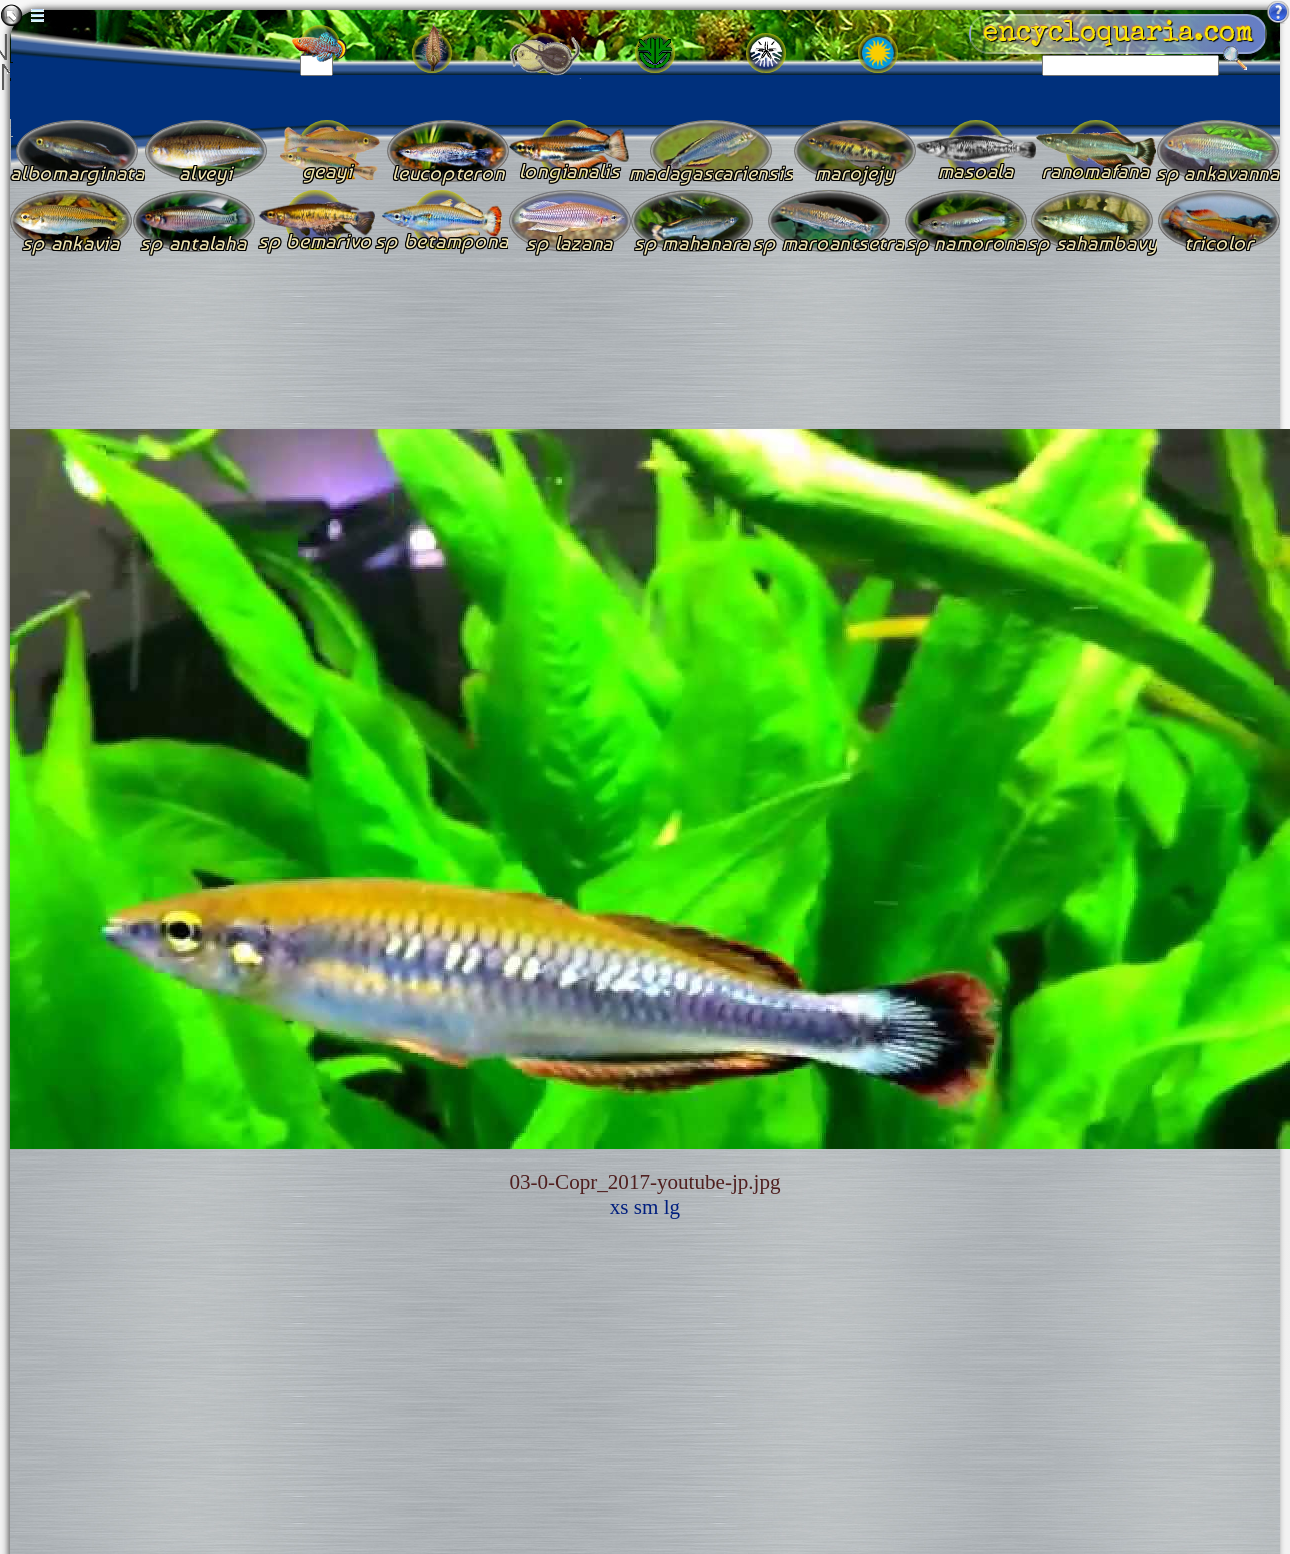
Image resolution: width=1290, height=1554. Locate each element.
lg (672, 1207)
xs (619, 1207)
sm (646, 1207)
